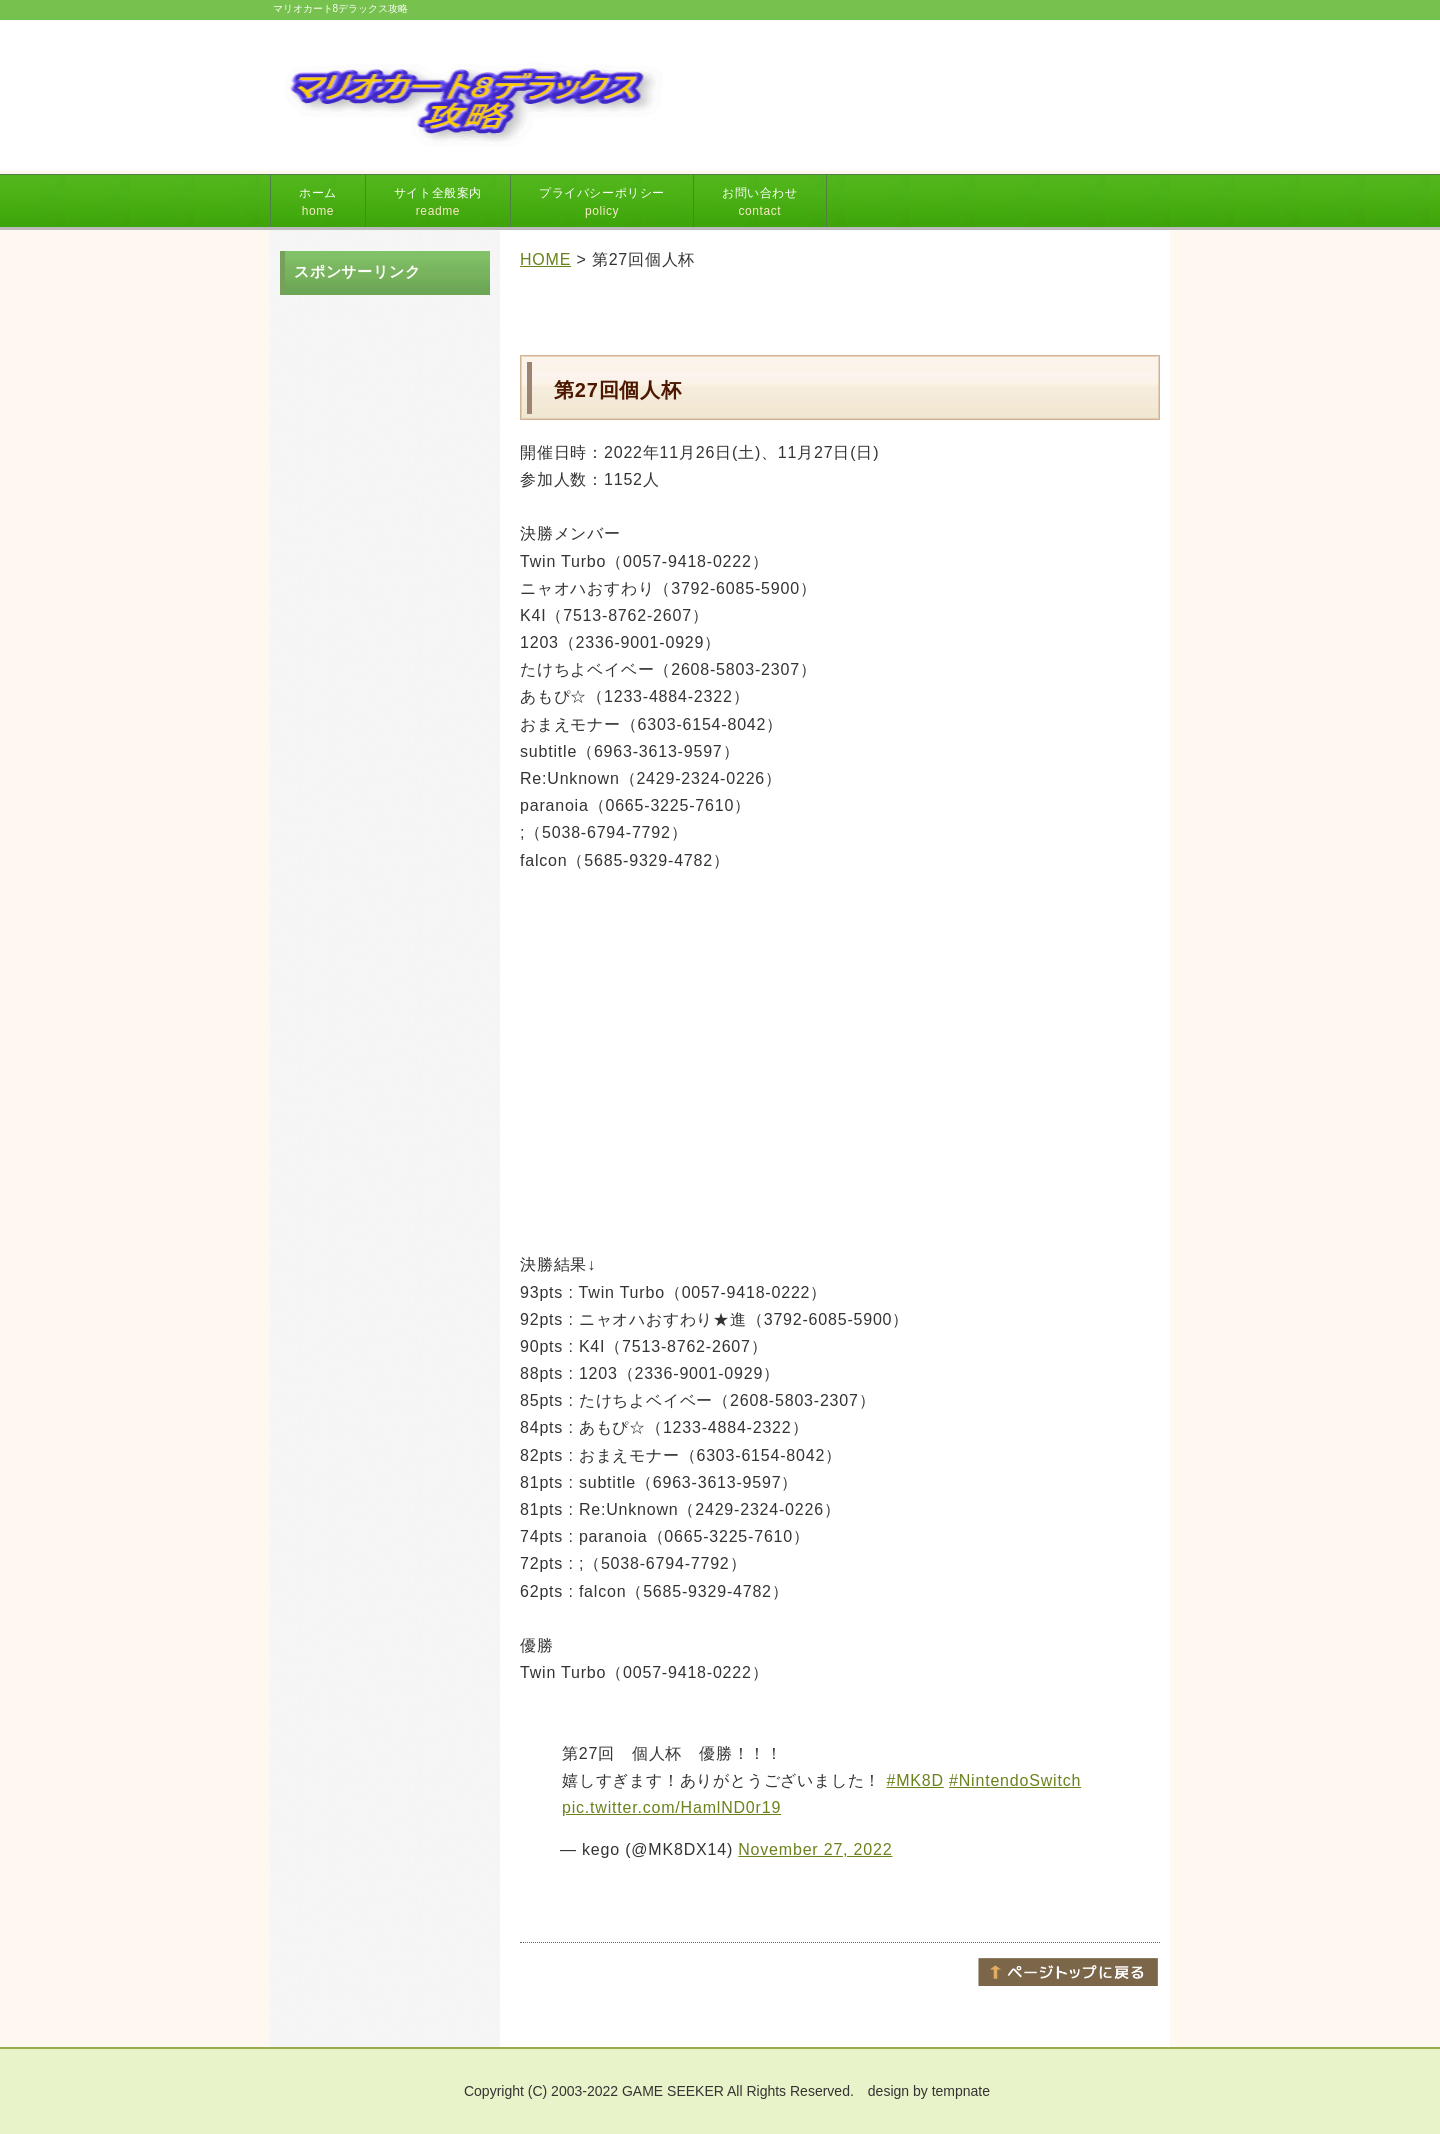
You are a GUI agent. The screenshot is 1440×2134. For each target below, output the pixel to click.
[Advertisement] (917, 88)
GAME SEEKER (673, 2091)
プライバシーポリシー (602, 202)
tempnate (961, 2091)
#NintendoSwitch (1015, 1780)
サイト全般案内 (438, 202)
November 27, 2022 (815, 1849)
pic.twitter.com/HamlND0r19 (671, 1807)
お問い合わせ (760, 202)
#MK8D (914, 1780)
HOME (545, 259)
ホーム (318, 202)
